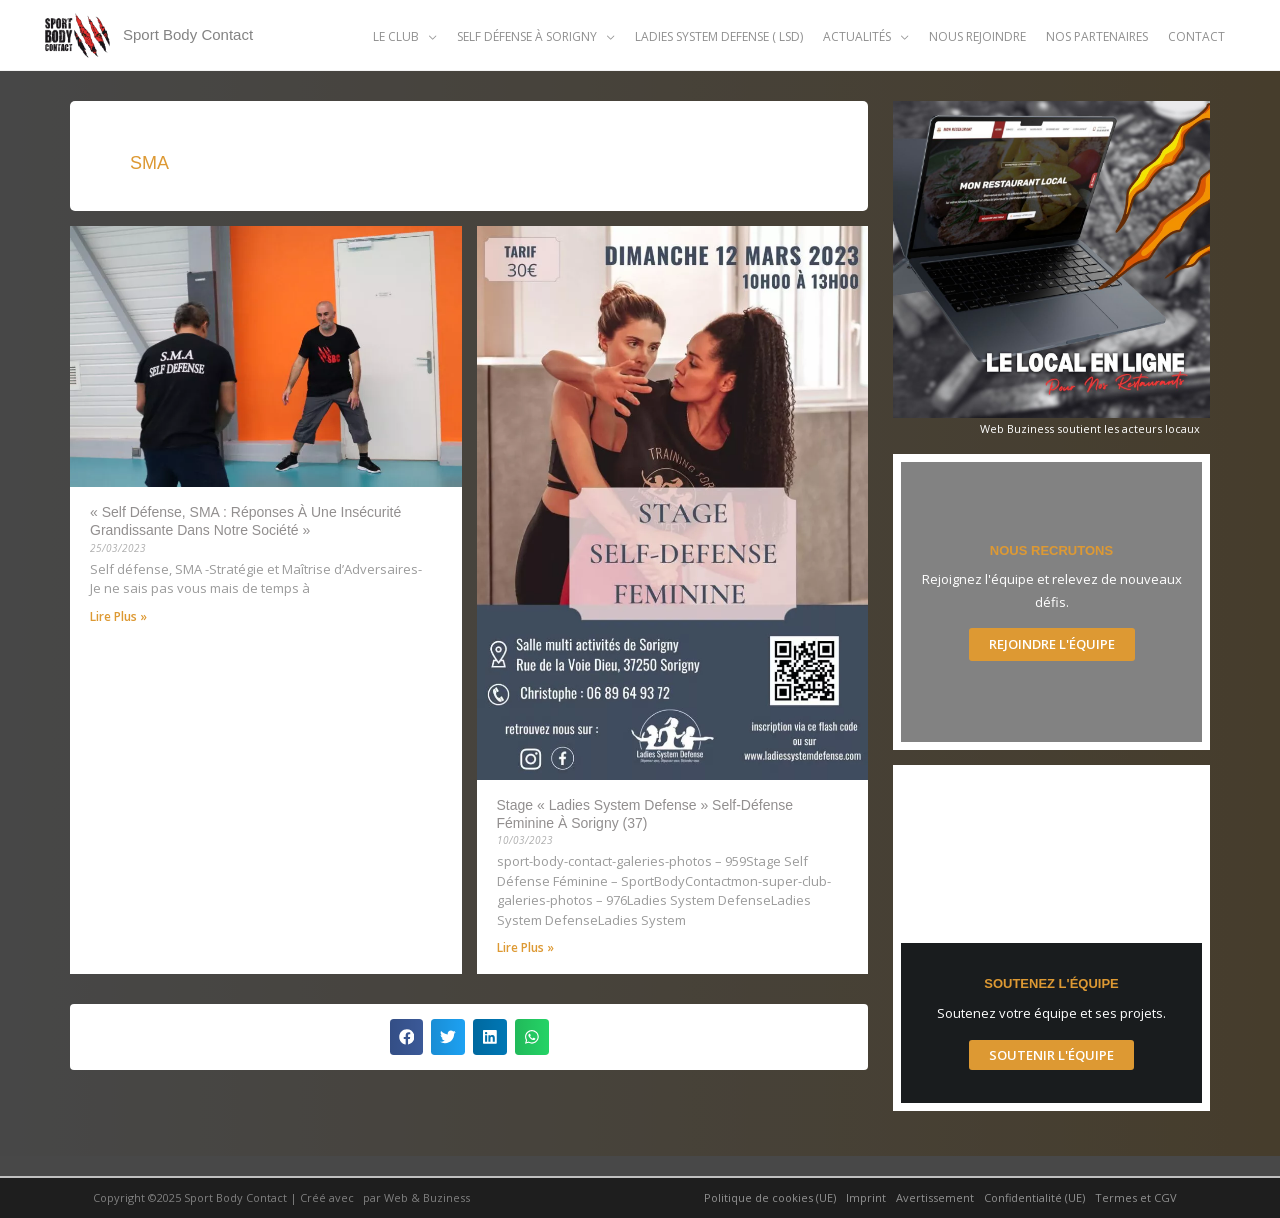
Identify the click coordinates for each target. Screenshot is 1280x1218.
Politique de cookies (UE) (770, 1197)
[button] (405, 36)
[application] (428, 36)
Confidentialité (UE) (1034, 1197)
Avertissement (935, 1197)
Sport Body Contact (188, 34)
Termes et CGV (1136, 1197)
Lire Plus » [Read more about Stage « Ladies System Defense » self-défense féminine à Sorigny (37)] (525, 947)
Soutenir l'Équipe (1051, 1055)
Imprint (866, 1197)
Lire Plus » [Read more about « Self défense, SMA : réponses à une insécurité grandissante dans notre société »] (118, 616)
